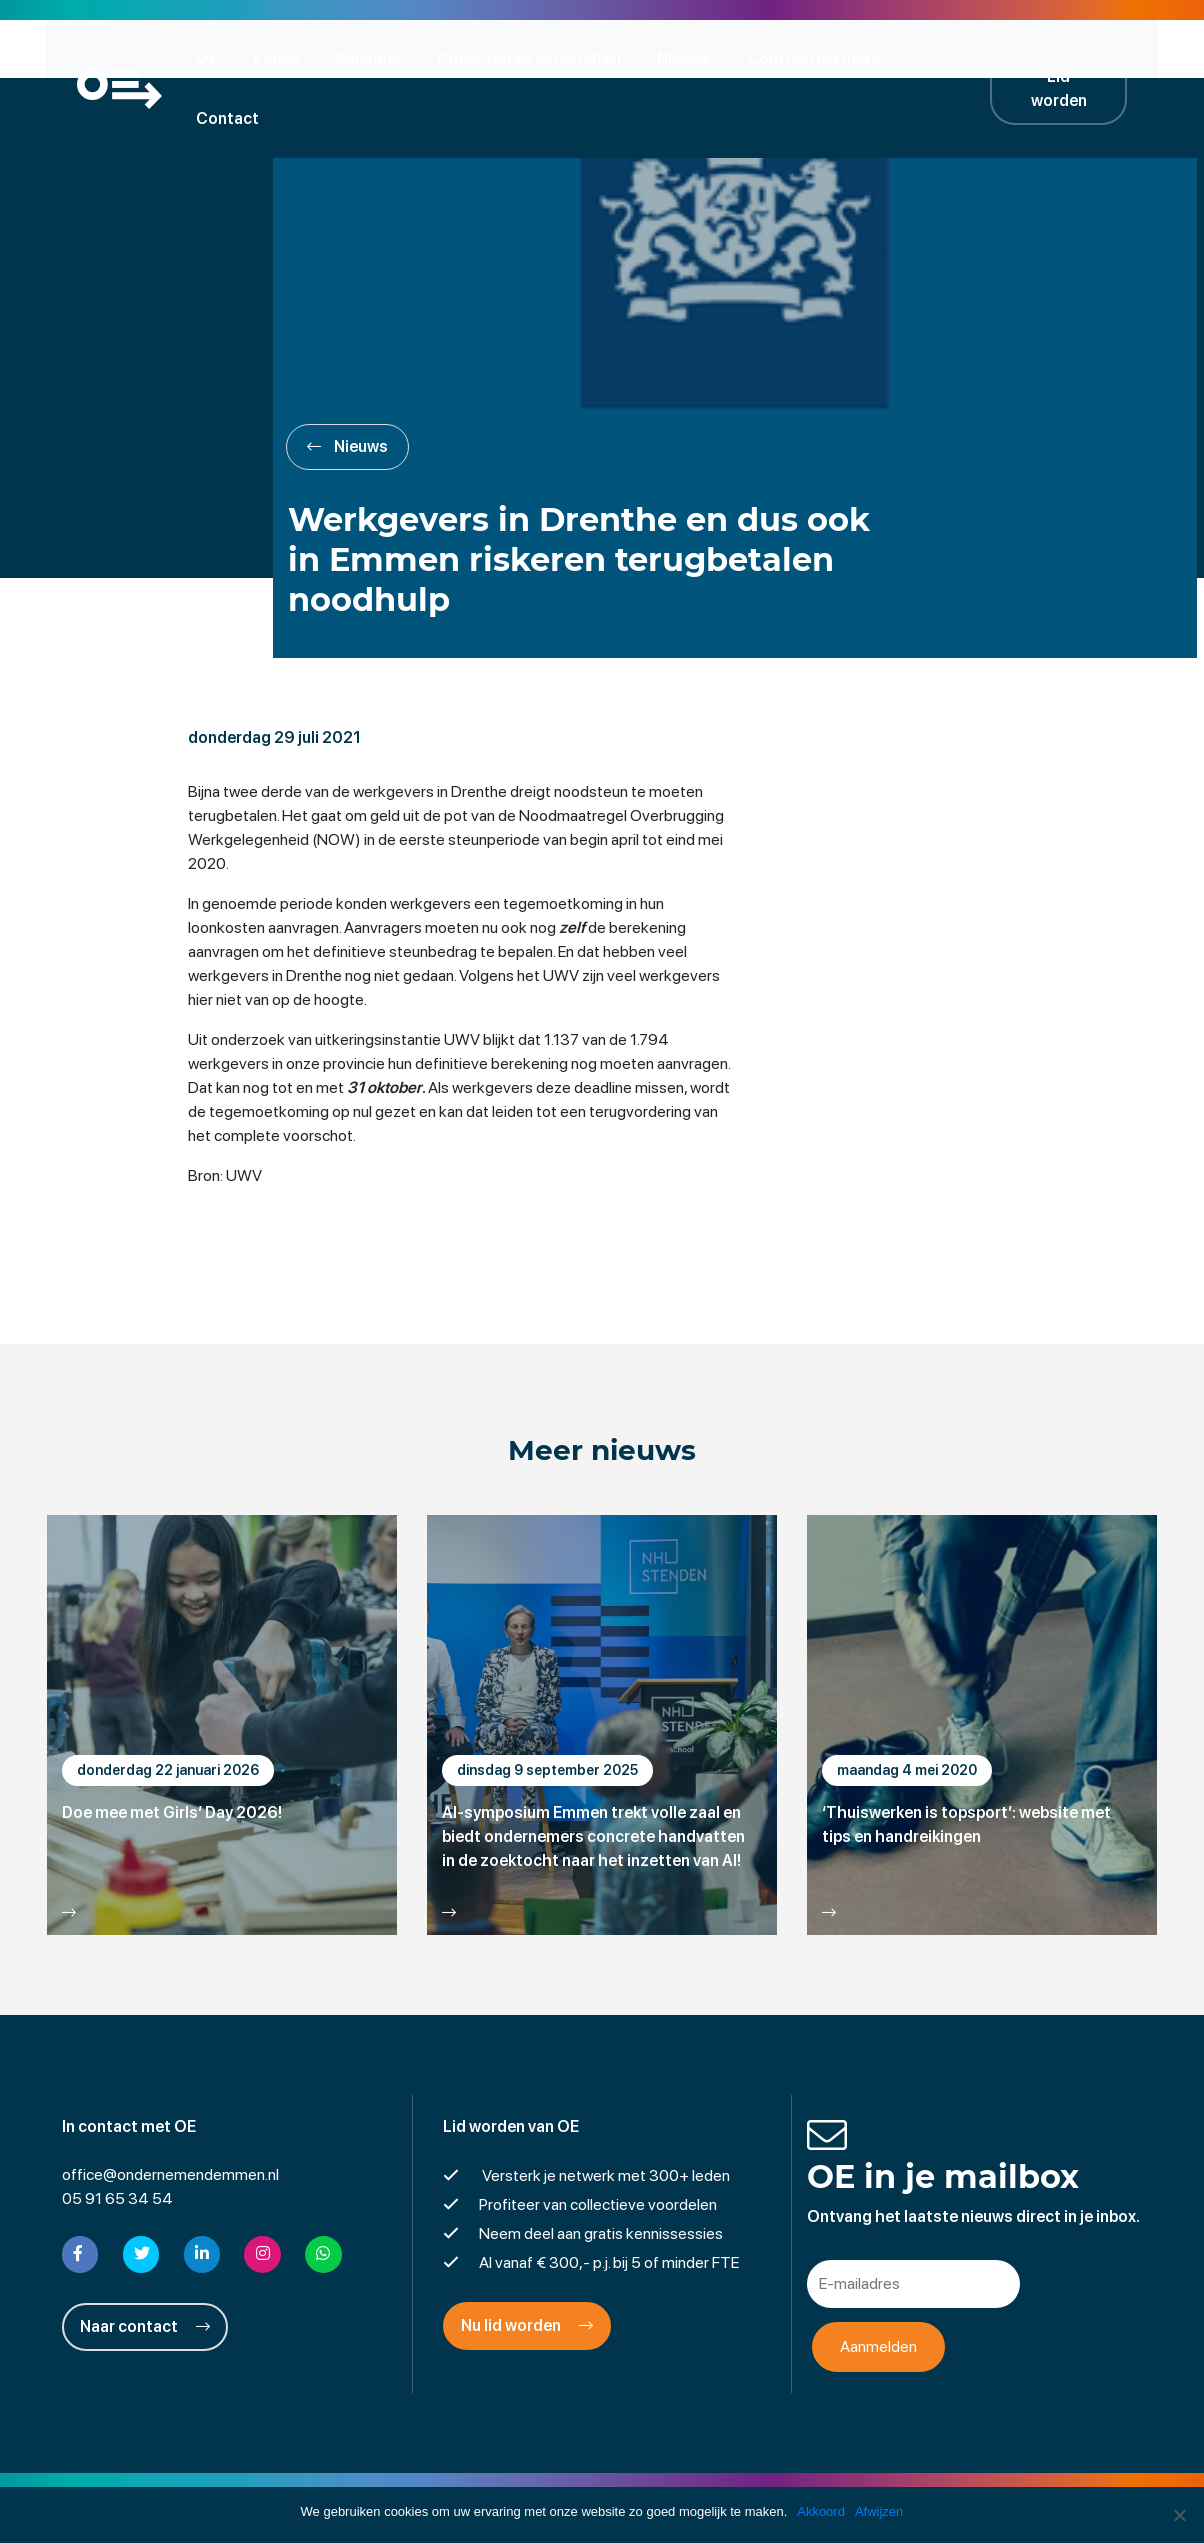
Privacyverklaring (602, 2477)
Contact (953, 57)
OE (213, 57)
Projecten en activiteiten (535, 57)
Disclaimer (486, 2477)
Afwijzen (879, 2511)
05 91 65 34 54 (117, 2141)
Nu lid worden (527, 2268)
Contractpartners (819, 57)
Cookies (756, 2477)
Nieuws (690, 57)
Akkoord (821, 2511)
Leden (283, 57)
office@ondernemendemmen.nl (170, 2117)
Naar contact (145, 2268)
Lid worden (1072, 57)
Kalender (375, 57)
